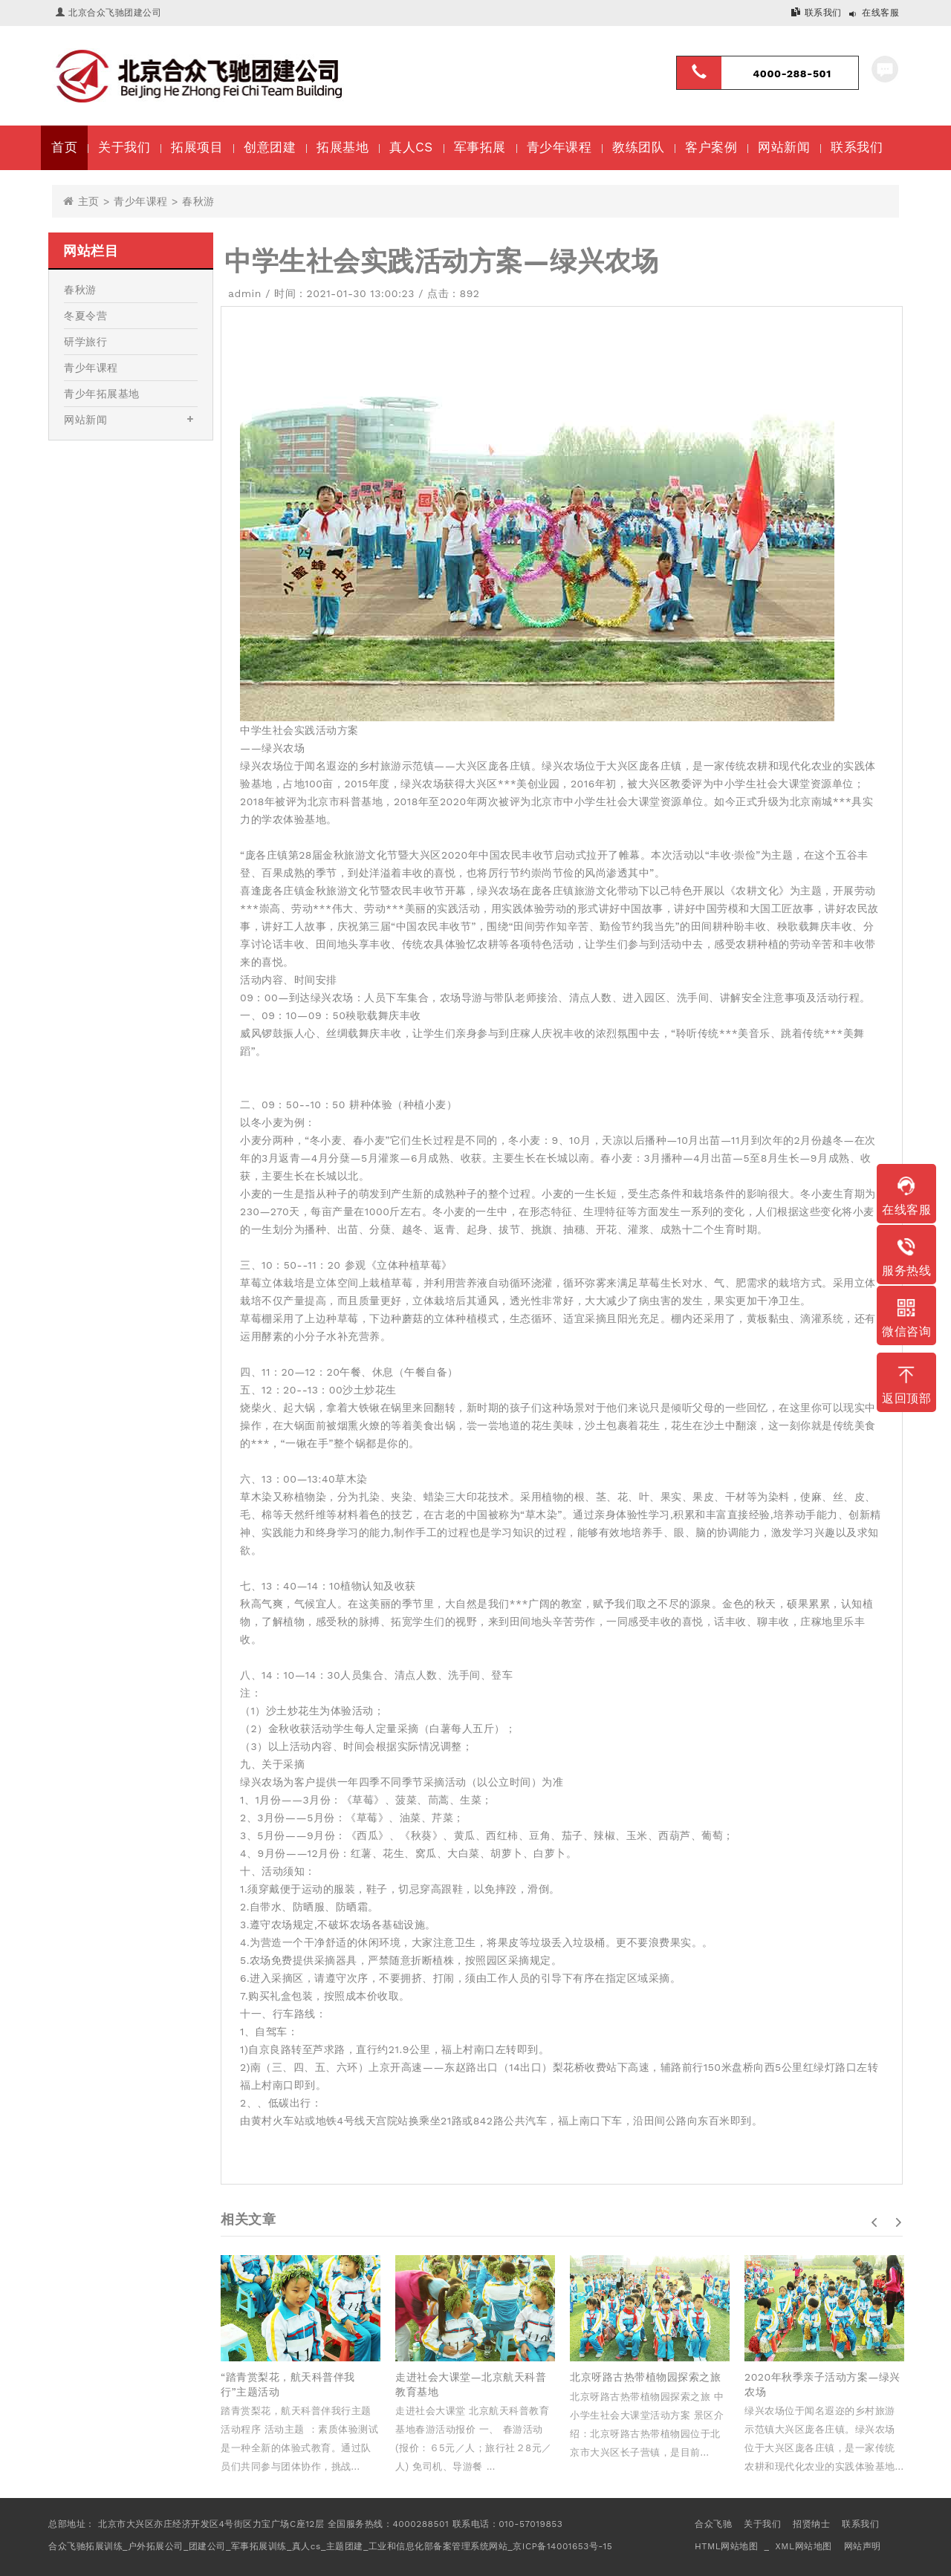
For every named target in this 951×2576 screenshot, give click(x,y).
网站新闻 (85, 420)
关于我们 (762, 2524)
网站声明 (862, 2546)
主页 (89, 201)
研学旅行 (85, 342)
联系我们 (823, 12)
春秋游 (198, 201)
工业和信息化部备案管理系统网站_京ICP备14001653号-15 (490, 2546)
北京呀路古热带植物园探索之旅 (645, 2377)
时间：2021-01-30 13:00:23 (344, 293)
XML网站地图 (803, 2546)
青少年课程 (141, 201)
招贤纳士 (811, 2524)
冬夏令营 (85, 316)
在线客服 (880, 12)
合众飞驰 (713, 2524)
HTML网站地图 (726, 2546)
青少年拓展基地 (102, 394)
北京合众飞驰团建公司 (114, 12)
